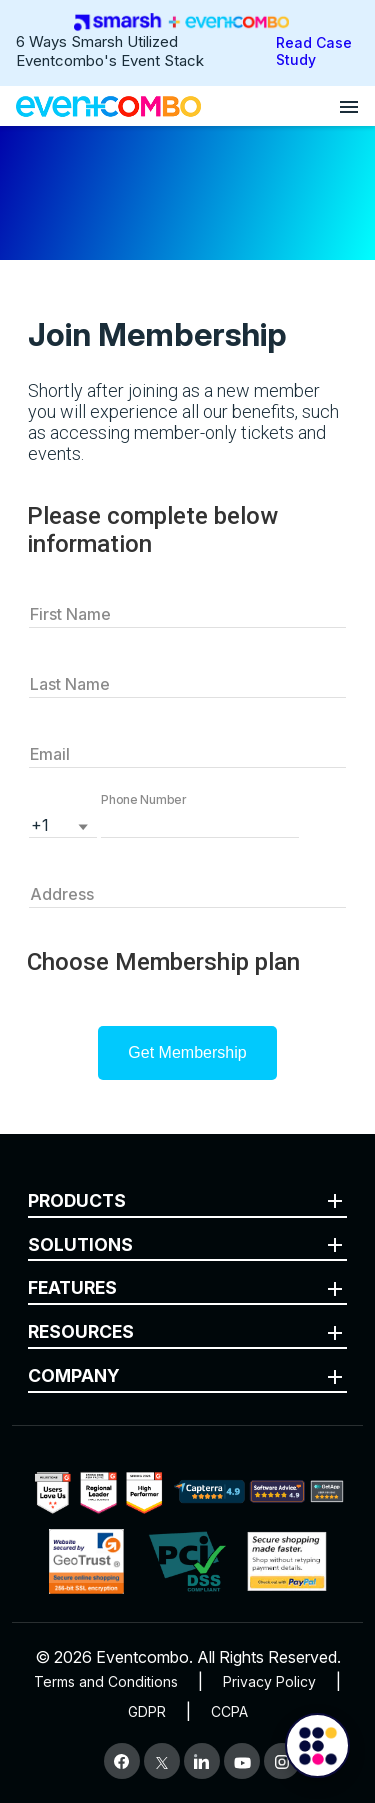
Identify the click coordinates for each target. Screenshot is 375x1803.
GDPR (147, 1711)
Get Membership (187, 1052)
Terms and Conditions (106, 1681)
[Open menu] (349, 106)
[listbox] (63, 823)
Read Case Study (314, 51)
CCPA (229, 1711)
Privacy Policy (269, 1681)
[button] (200, 823)
